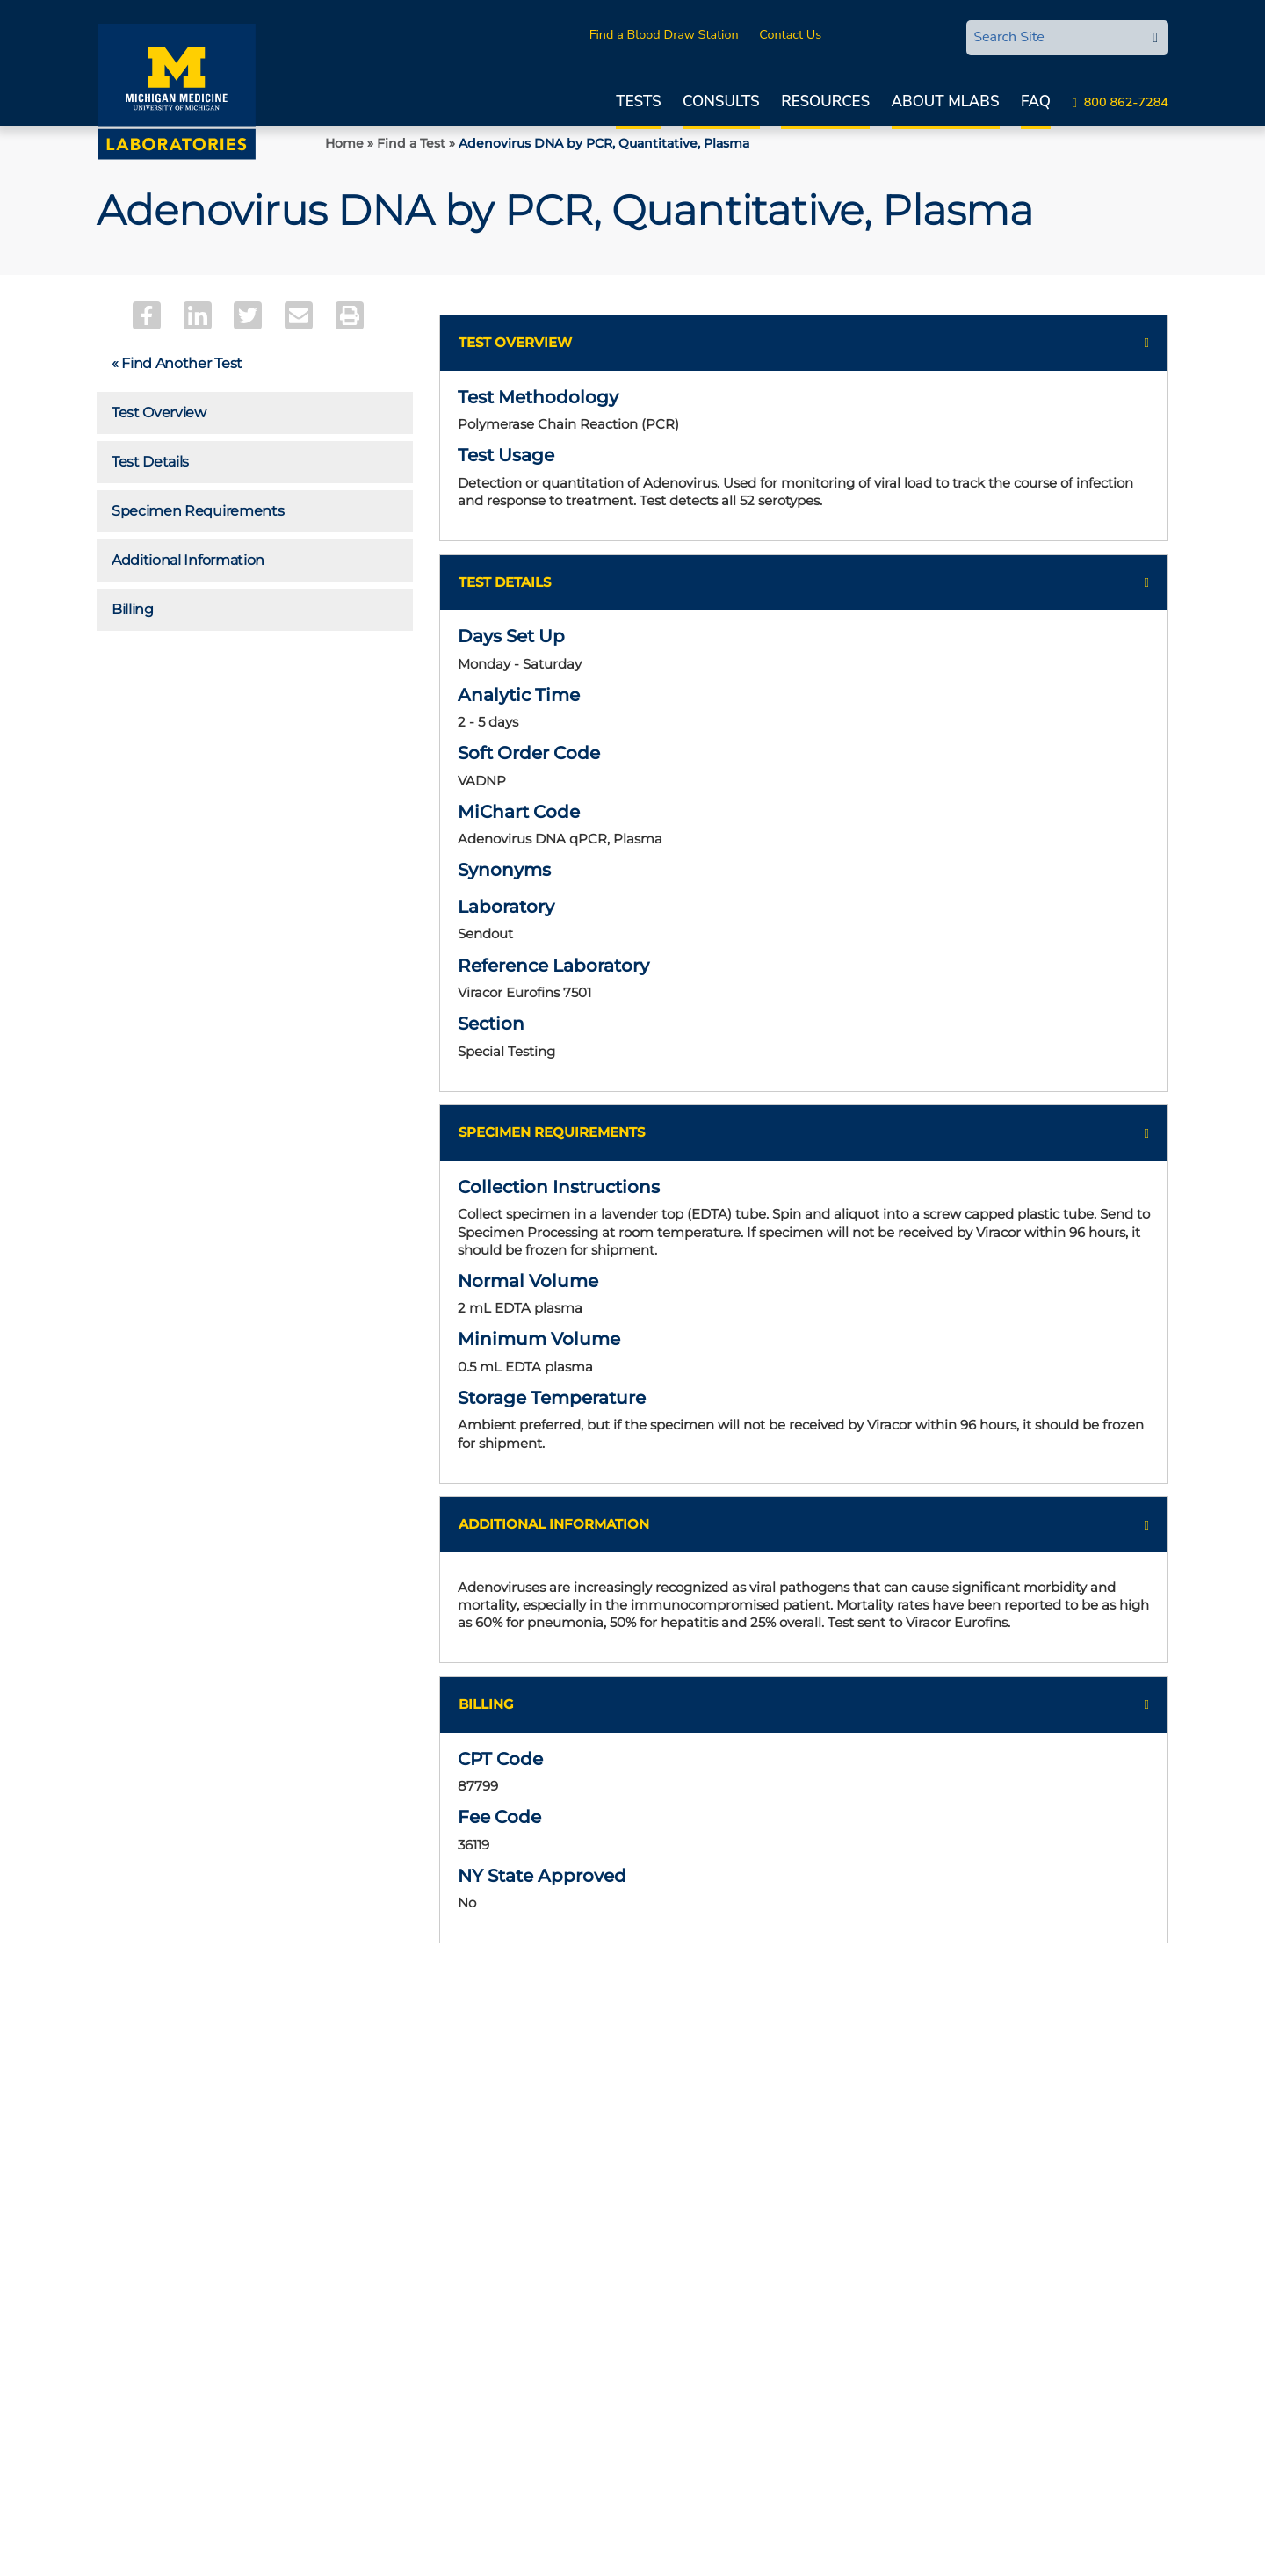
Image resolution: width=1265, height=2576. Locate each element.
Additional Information (188, 560)
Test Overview (159, 412)
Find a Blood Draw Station (664, 34)
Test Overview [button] (515, 342)
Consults (721, 101)
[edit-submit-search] (1155, 37)
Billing (133, 609)
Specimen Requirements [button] (552, 1142)
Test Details (150, 461)
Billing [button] (486, 1720)
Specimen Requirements (198, 511)
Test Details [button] (505, 584)
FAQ (1036, 101)
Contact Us (790, 34)
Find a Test (411, 143)
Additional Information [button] (554, 1539)
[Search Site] (1054, 37)
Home (344, 143)
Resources (825, 101)
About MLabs (946, 101)
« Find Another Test (177, 363)
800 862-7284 (1126, 102)
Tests (638, 101)
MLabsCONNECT (891, 34)
